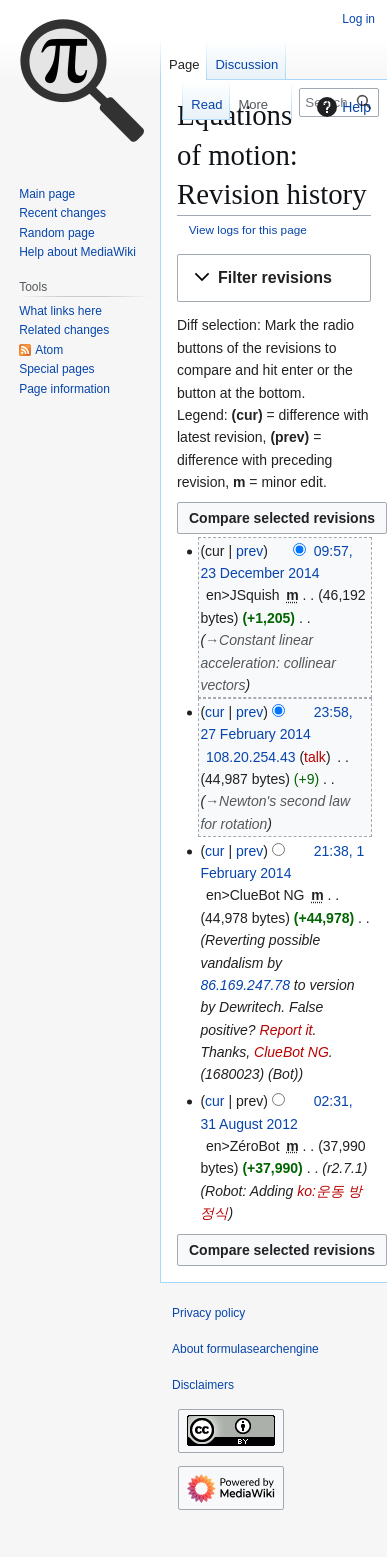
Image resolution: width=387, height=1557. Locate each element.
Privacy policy (208, 1313)
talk (315, 757)
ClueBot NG (291, 1052)
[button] (274, 278)
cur (214, 712)
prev (249, 551)
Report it (286, 1030)
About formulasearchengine (245, 1349)
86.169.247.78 (245, 985)
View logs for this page (248, 229)
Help (341, 107)
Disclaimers (203, 1385)
